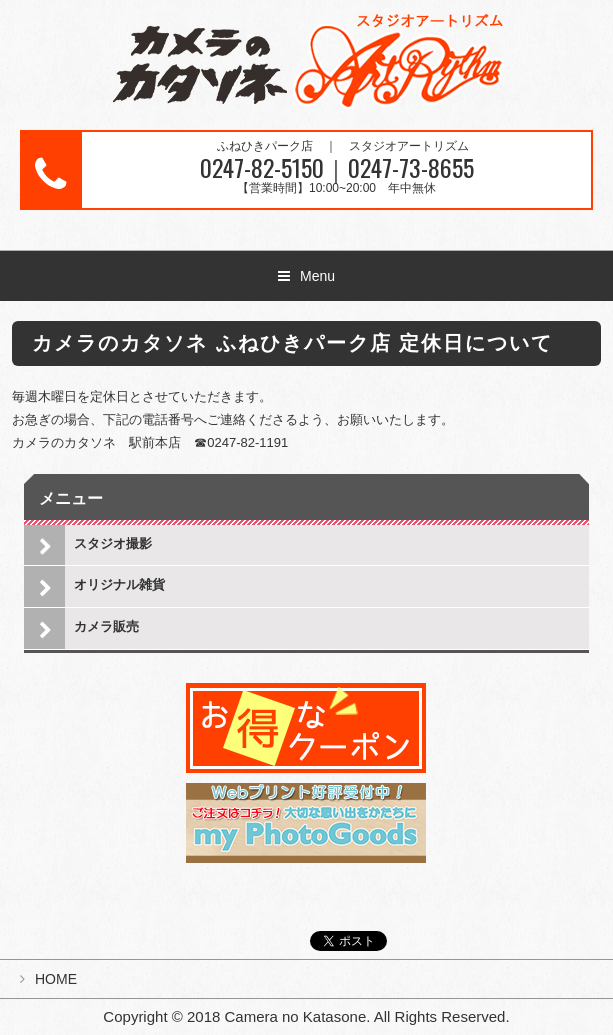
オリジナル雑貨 (119, 584)
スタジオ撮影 (113, 543)
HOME (56, 979)
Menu (317, 276)
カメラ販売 (106, 626)
